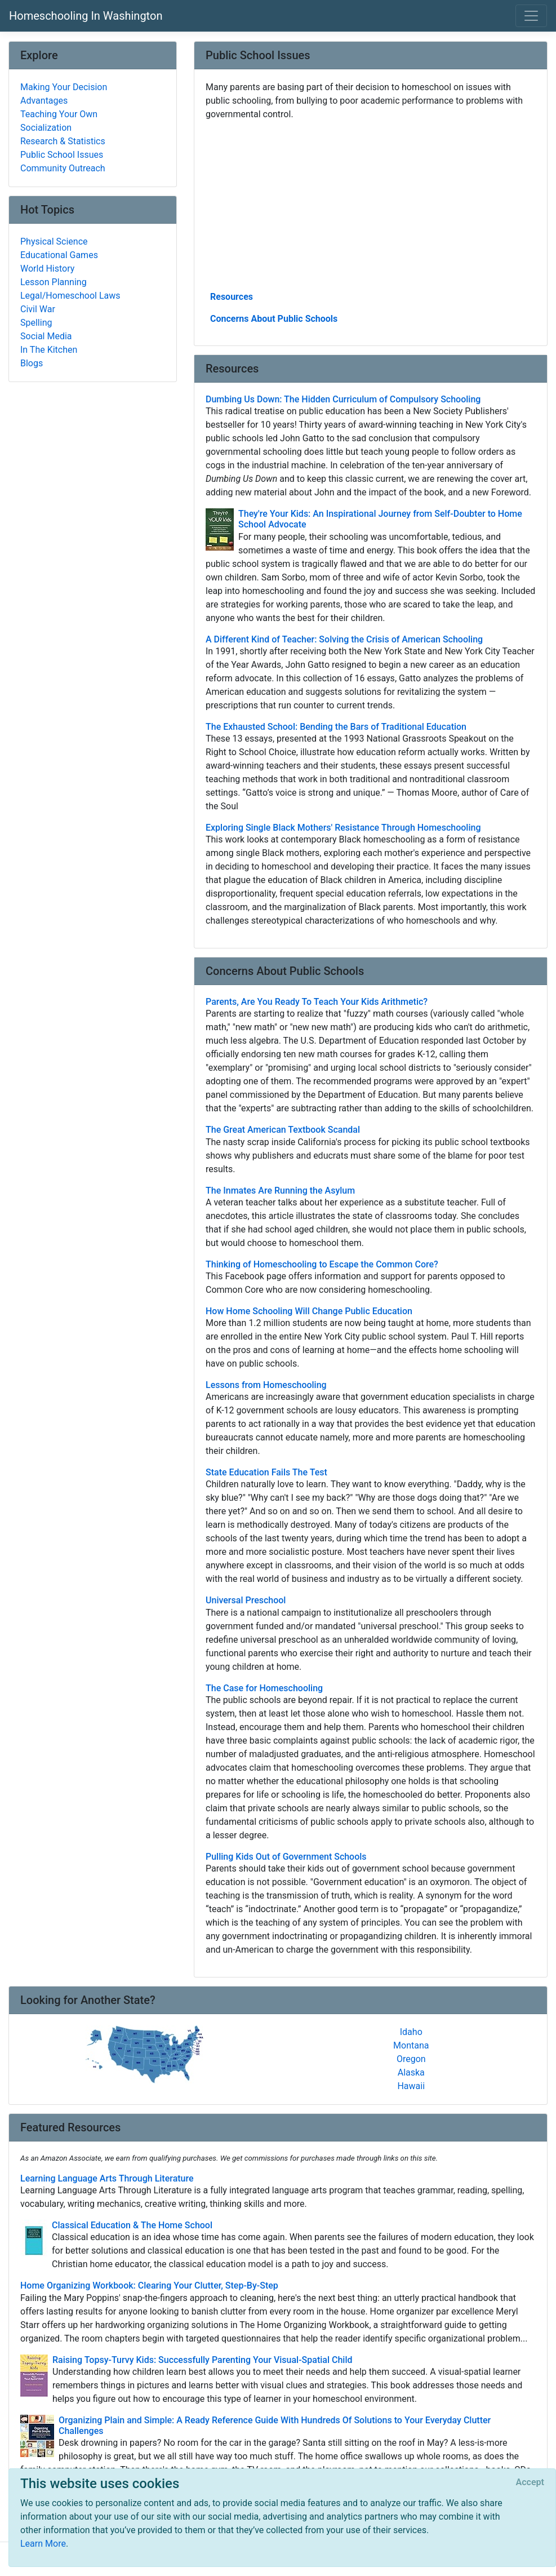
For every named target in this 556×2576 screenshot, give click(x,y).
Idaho (411, 2032)
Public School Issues (61, 154)
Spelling (36, 322)
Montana (411, 2045)
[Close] (530, 2482)
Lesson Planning (53, 282)
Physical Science (54, 241)
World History (47, 268)
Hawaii (411, 2086)
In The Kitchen (48, 349)
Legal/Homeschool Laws (70, 295)
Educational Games (59, 255)
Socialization (46, 127)
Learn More (43, 2543)
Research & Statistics (62, 141)
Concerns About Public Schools (273, 318)
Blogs (31, 363)
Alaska (411, 2072)
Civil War (37, 309)
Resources (231, 296)
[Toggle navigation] (531, 16)
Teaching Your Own (58, 114)
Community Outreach (62, 168)
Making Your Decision (63, 87)
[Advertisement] (371, 204)
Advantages (44, 100)
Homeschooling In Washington (85, 16)
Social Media (46, 336)
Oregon (411, 2059)
